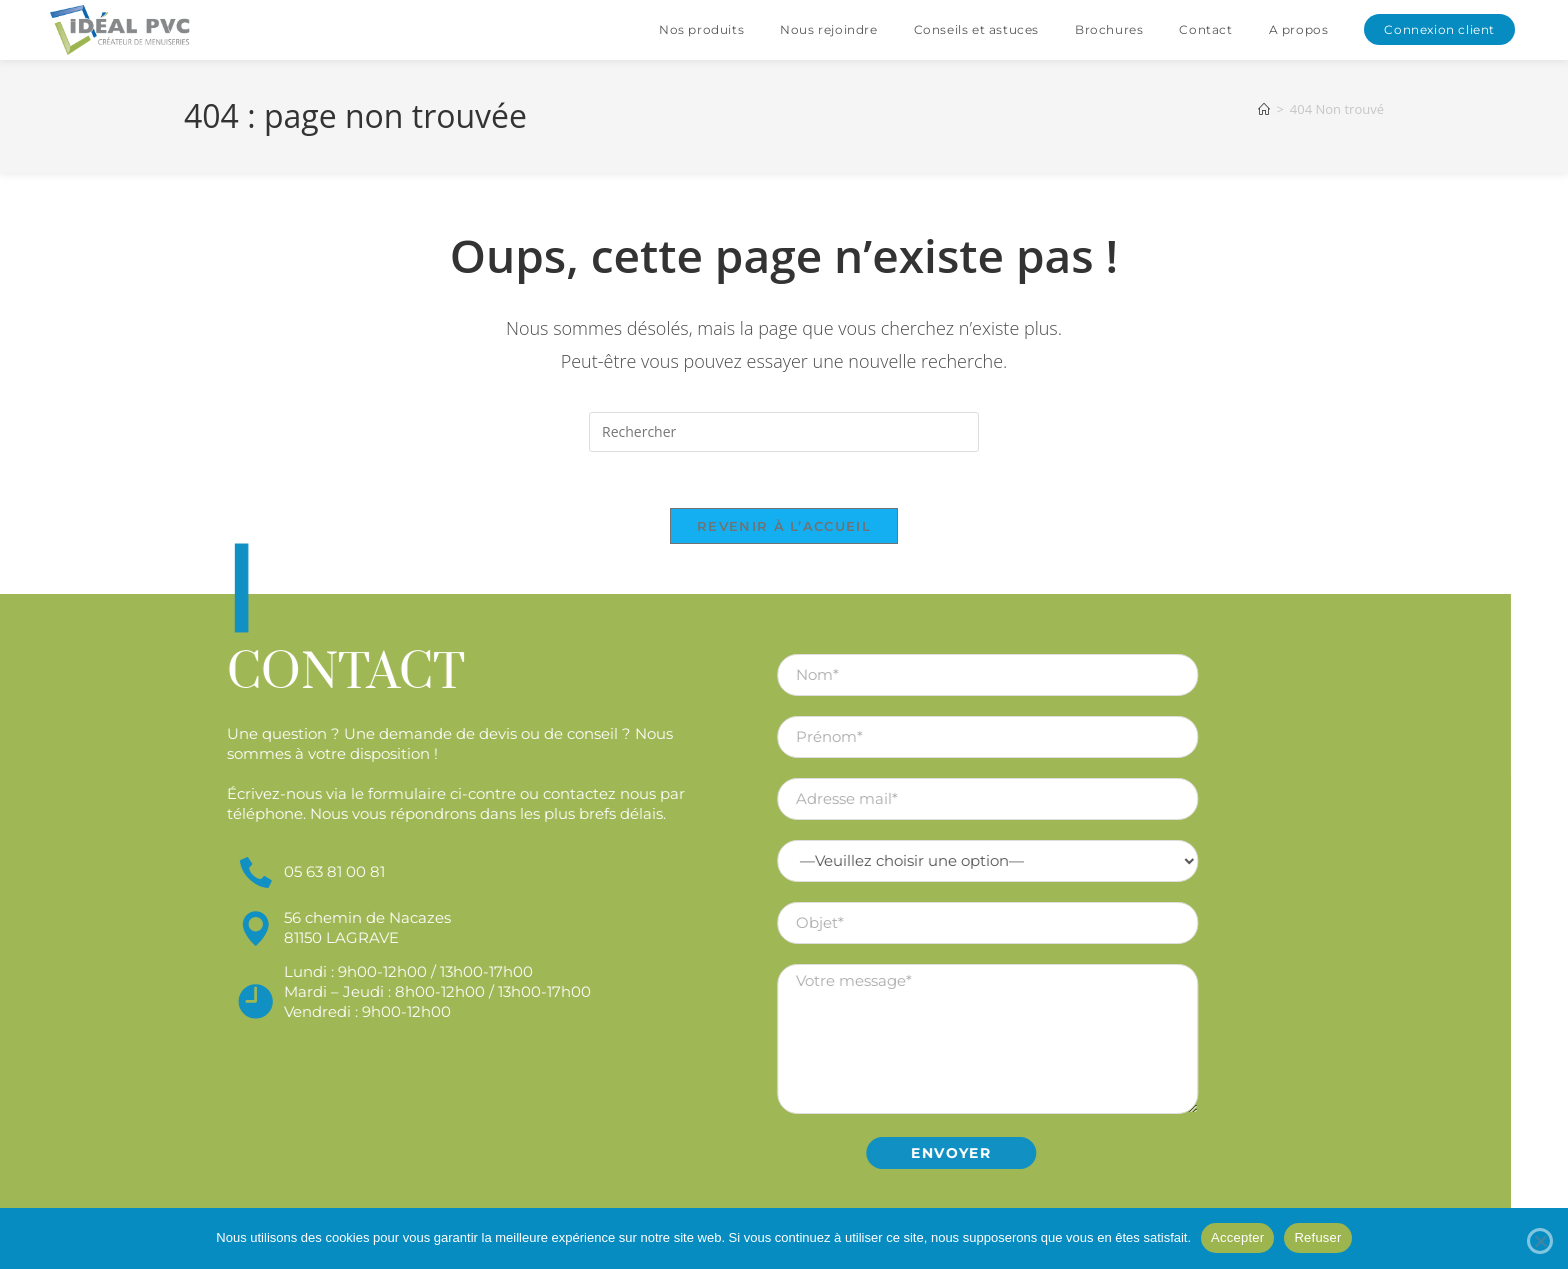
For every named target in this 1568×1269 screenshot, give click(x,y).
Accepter (1237, 1237)
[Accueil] (1264, 109)
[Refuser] (1540, 1241)
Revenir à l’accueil (784, 530)
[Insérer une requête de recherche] (784, 432)
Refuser (1317, 1237)
